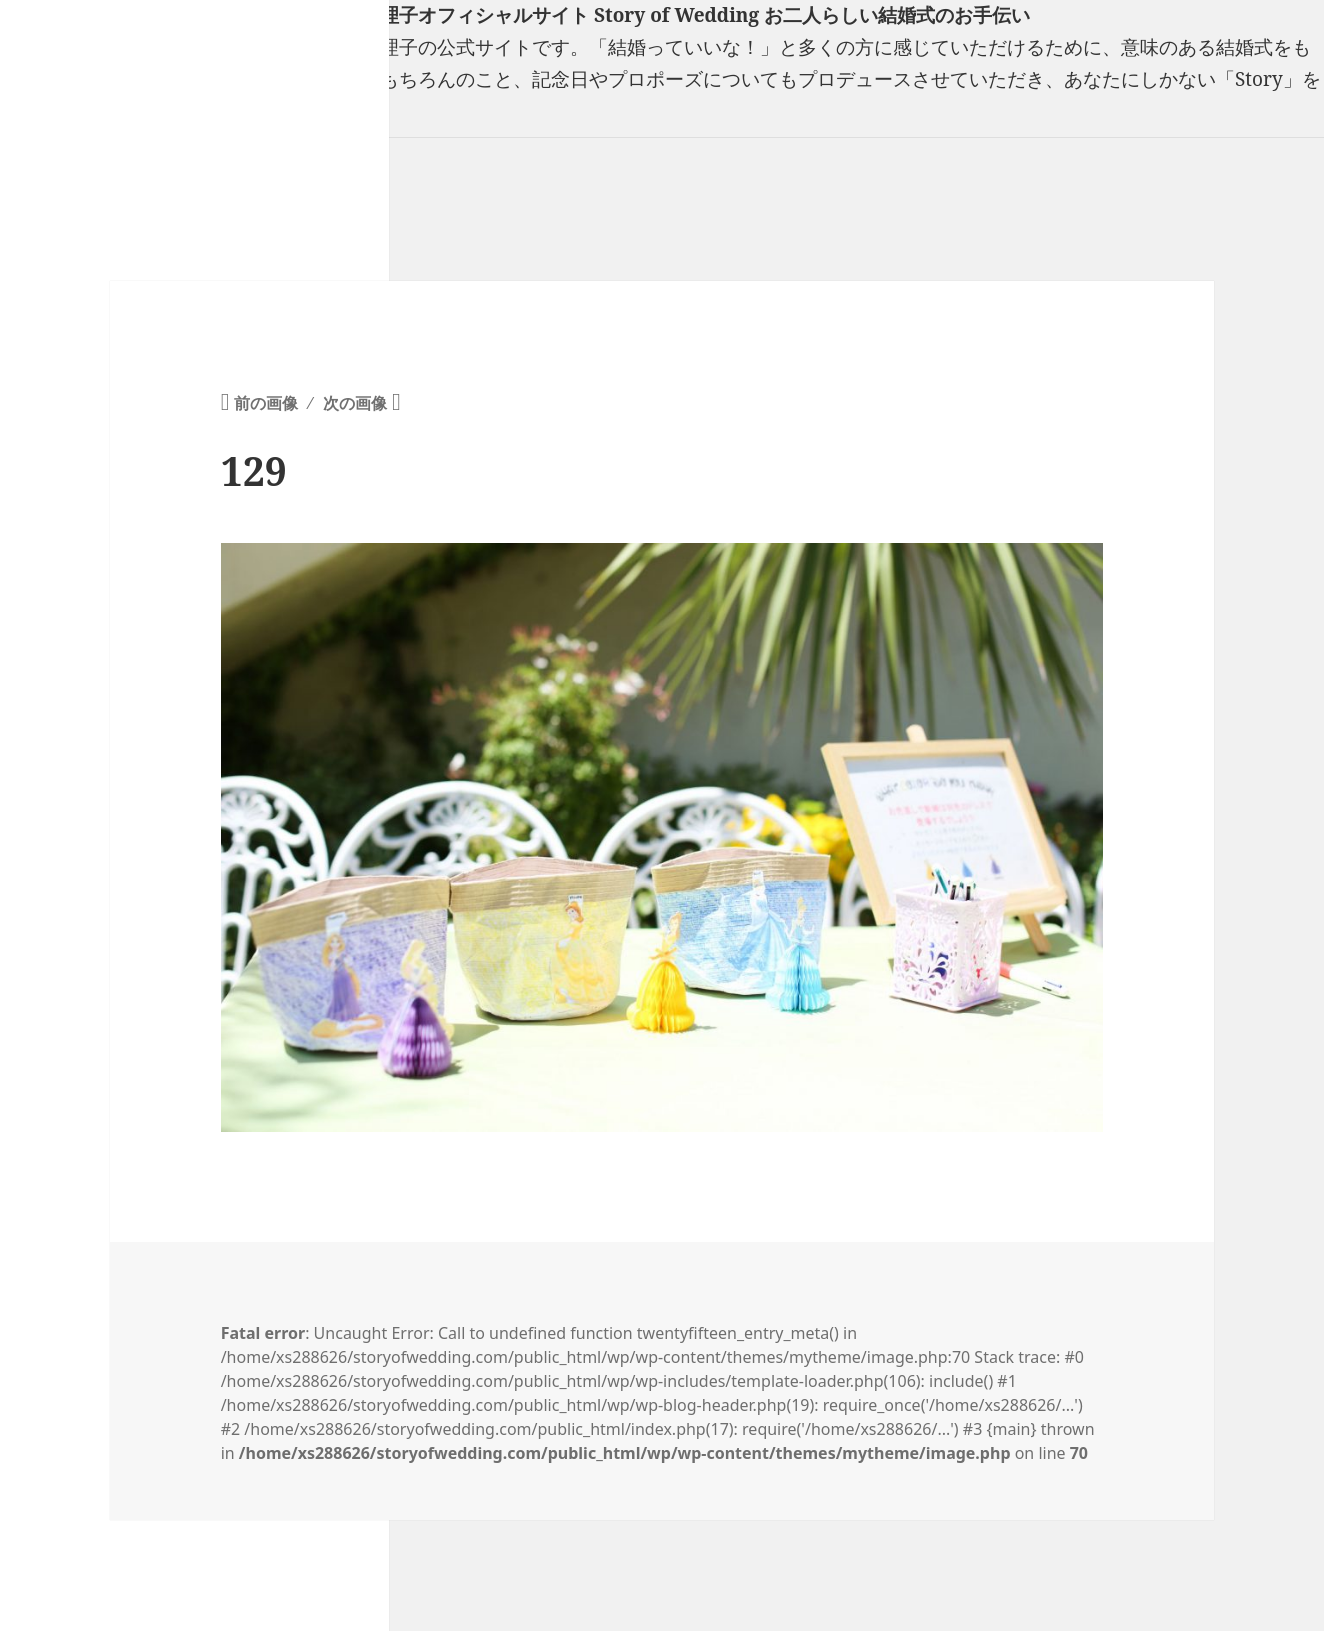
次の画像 (355, 403)
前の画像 (266, 403)
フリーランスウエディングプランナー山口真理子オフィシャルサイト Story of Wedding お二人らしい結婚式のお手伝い (515, 15)
